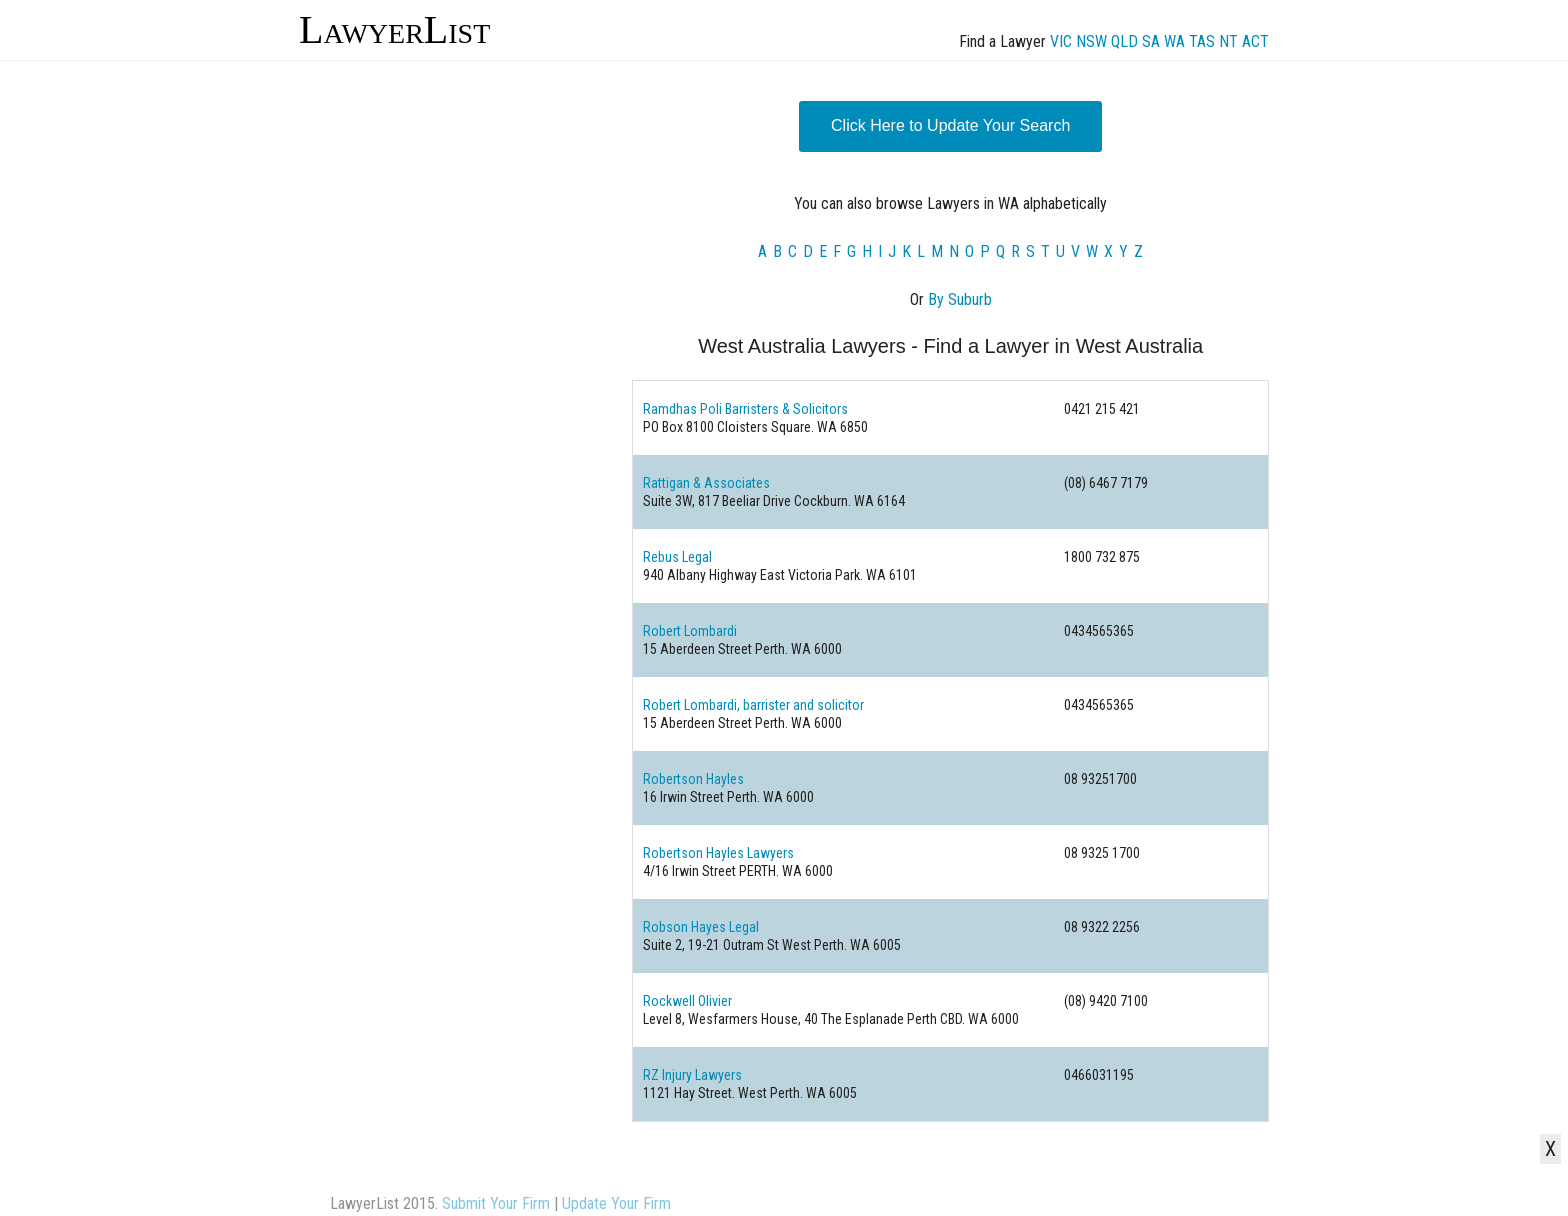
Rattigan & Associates (706, 483)
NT (1228, 41)
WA (1174, 41)
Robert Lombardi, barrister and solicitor (753, 705)
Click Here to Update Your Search (950, 125)
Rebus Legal (677, 557)
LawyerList (394, 29)
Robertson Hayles (693, 779)
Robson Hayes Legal (701, 927)
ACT (1255, 41)
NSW (1091, 41)
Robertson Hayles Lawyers (718, 853)
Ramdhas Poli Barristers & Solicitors (745, 409)
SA (1151, 41)
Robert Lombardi (690, 631)
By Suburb (960, 299)
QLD (1124, 41)
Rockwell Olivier (687, 1001)
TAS (1202, 41)
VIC (1061, 41)
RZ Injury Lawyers (692, 1075)
